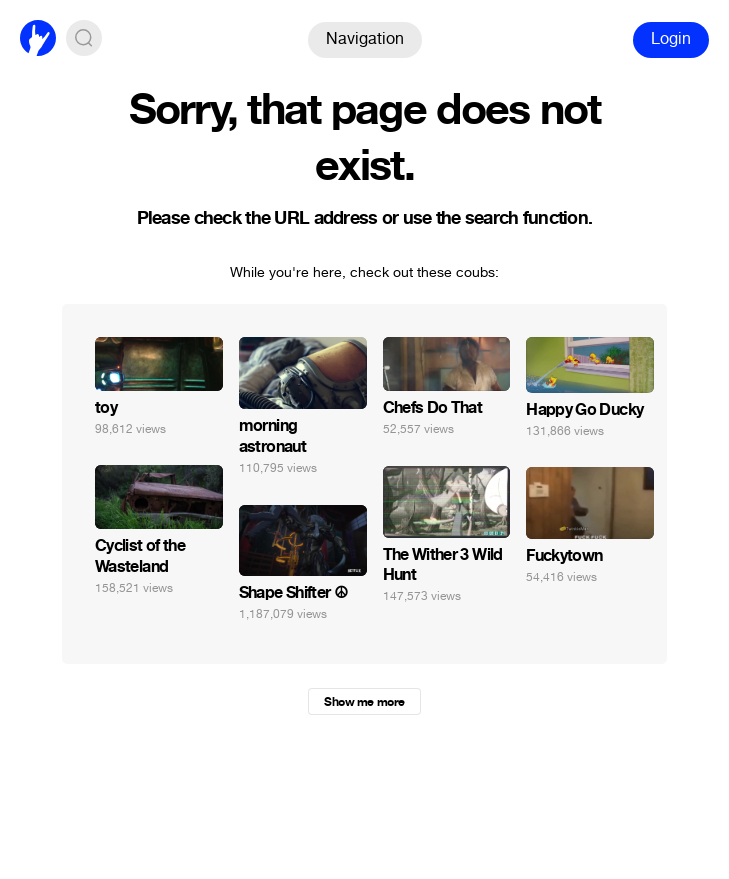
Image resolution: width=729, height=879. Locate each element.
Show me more (364, 702)
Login (671, 38)
